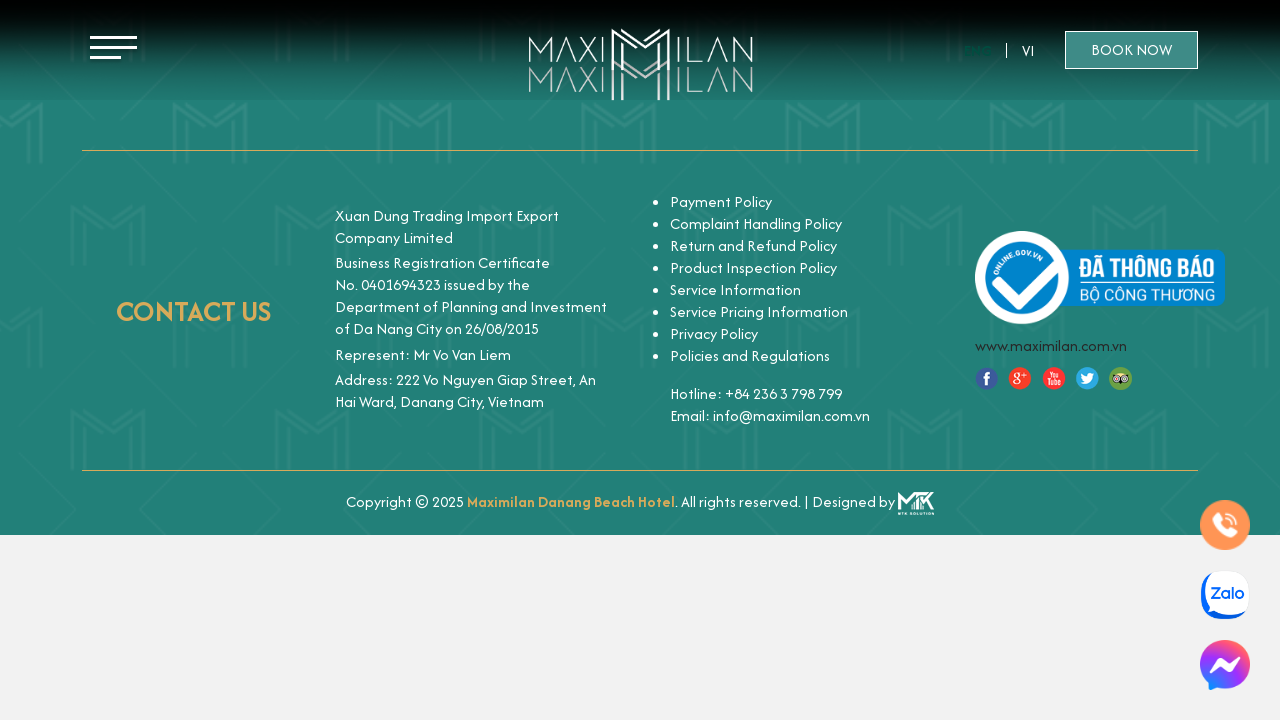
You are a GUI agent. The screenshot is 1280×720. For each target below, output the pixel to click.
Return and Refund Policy (753, 245)
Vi (1028, 50)
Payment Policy (721, 201)
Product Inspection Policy (753, 267)
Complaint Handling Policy (756, 223)
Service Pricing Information (759, 311)
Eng (978, 50)
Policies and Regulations (750, 355)
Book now (1131, 49)
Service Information (735, 289)
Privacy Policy (714, 333)
